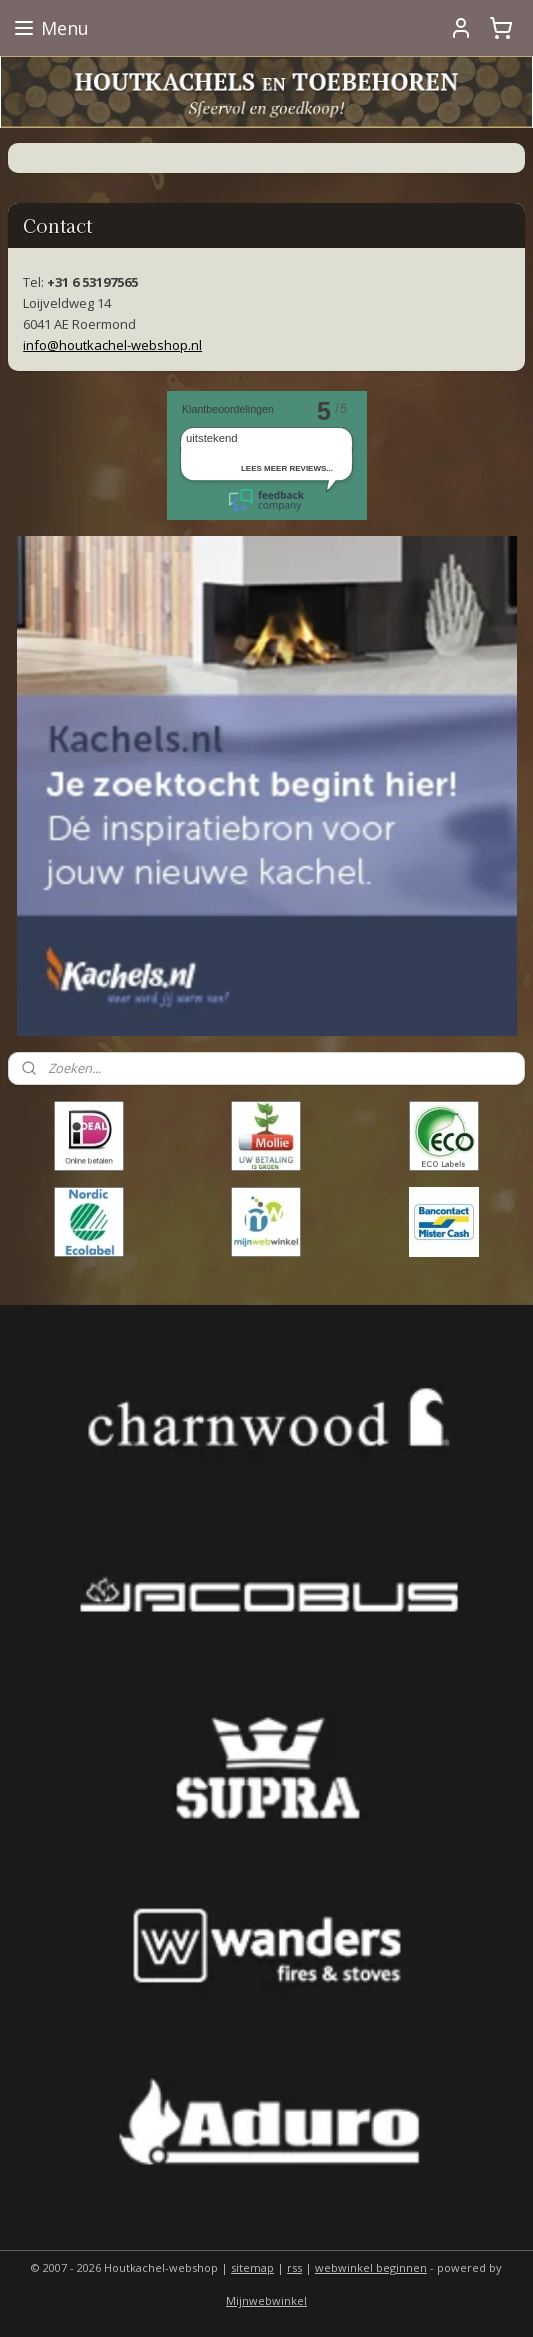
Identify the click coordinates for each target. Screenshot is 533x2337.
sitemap (252, 2267)
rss (294, 2267)
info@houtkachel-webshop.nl (112, 345)
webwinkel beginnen (371, 2267)
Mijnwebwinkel (266, 2300)
